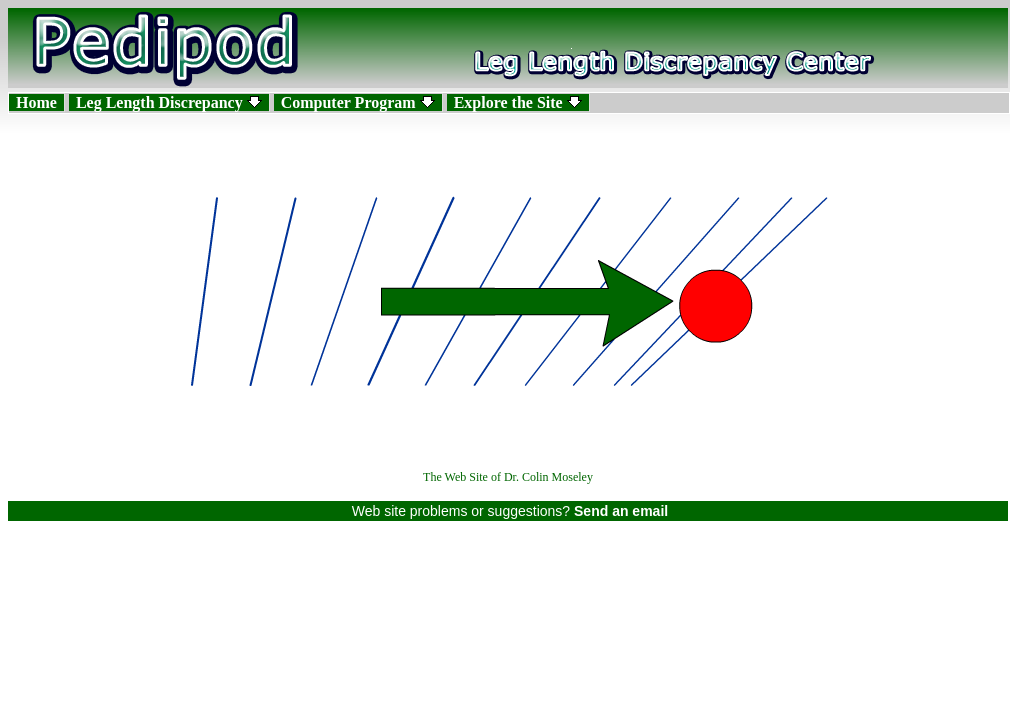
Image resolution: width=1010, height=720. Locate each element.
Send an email (621, 511)
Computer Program (358, 102)
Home (36, 102)
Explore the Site (518, 102)
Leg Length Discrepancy (169, 102)
